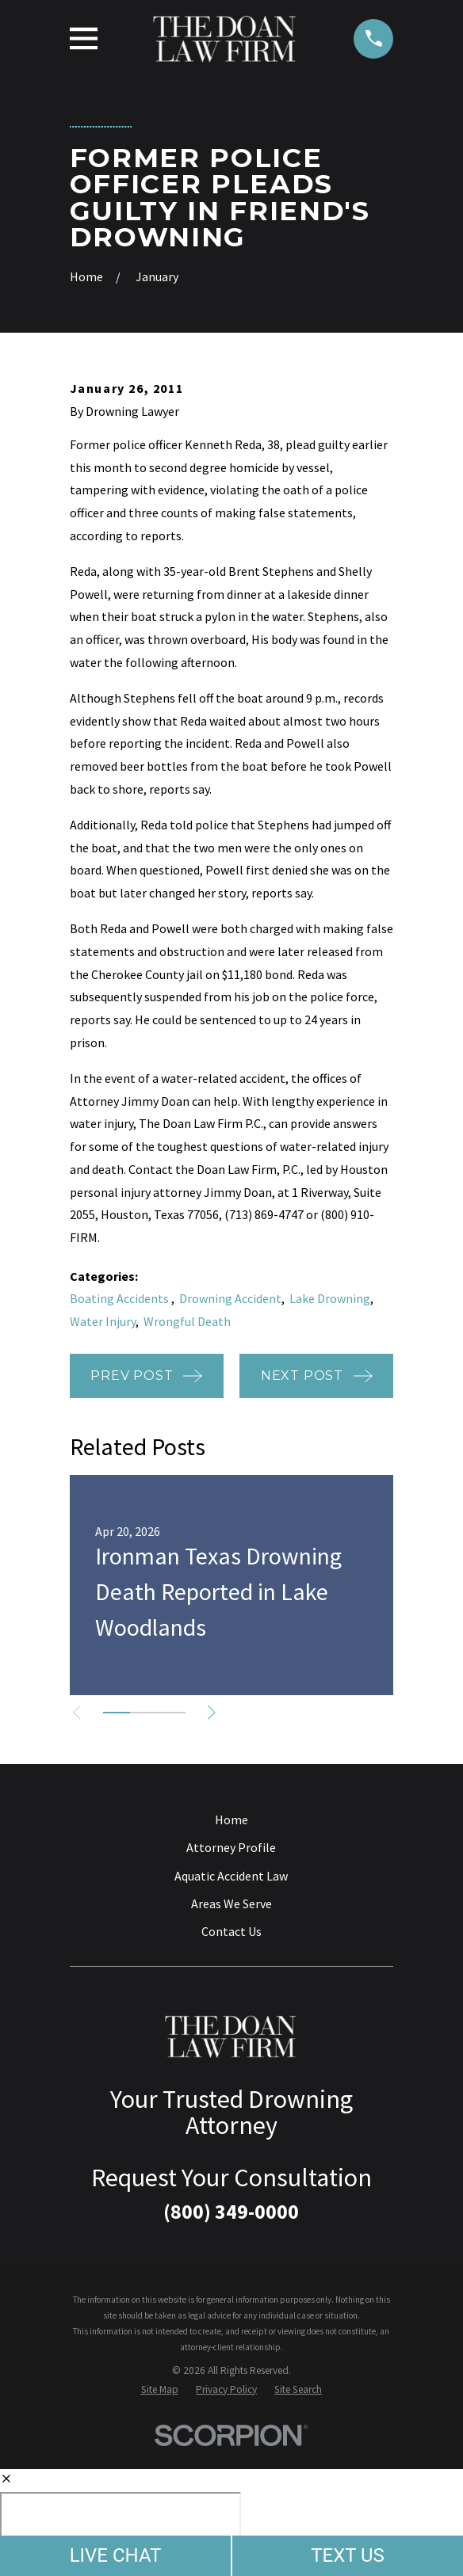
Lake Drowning (329, 1298)
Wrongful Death (187, 1321)
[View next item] (215, 1712)
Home (231, 1819)
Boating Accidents (120, 1298)
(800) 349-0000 (231, 2211)
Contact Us (231, 1931)
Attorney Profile (231, 1847)
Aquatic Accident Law (231, 1876)
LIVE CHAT (116, 2555)
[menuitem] (159, 2389)
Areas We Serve (231, 1903)
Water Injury (103, 1321)
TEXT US (348, 2555)
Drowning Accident (230, 1298)
